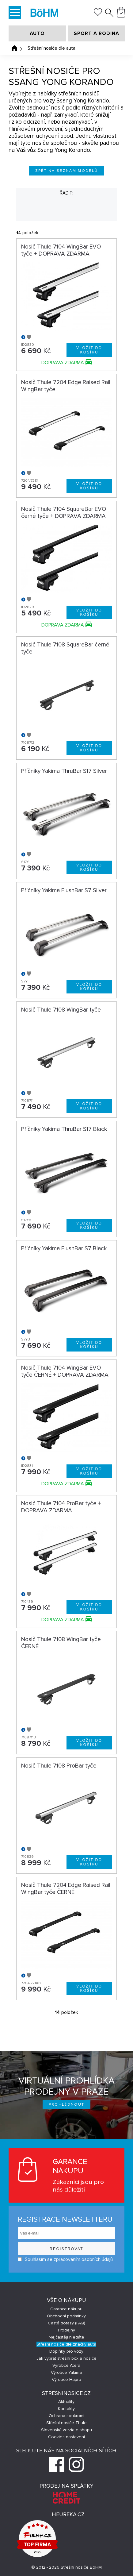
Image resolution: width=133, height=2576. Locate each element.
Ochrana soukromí (66, 2415)
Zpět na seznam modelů (66, 170)
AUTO (37, 33)
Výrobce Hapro (66, 2379)
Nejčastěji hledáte (66, 2337)
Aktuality (66, 2401)
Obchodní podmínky (66, 2316)
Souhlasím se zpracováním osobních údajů (65, 2259)
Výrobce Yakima (66, 2372)
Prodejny (66, 2330)
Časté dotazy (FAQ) (66, 2323)
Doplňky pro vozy (66, 2351)
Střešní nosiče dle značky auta (66, 2344)
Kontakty (66, 2408)
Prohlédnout (67, 2104)
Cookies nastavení (66, 2436)
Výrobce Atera (66, 2365)
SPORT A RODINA (96, 33)
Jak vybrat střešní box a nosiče (66, 2358)
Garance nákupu (66, 2309)
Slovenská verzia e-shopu (66, 2429)
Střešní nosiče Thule (66, 2422)
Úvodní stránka (14, 48)
